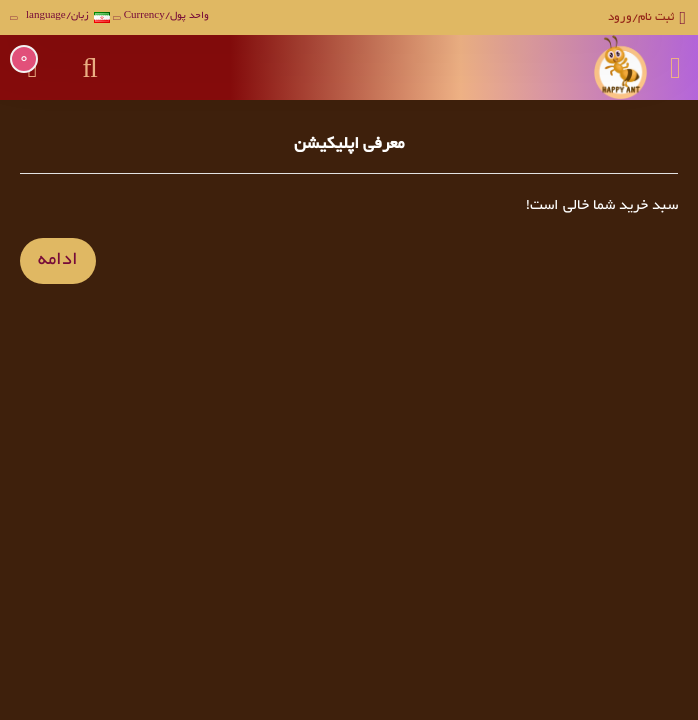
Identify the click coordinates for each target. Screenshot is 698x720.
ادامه (58, 261)
